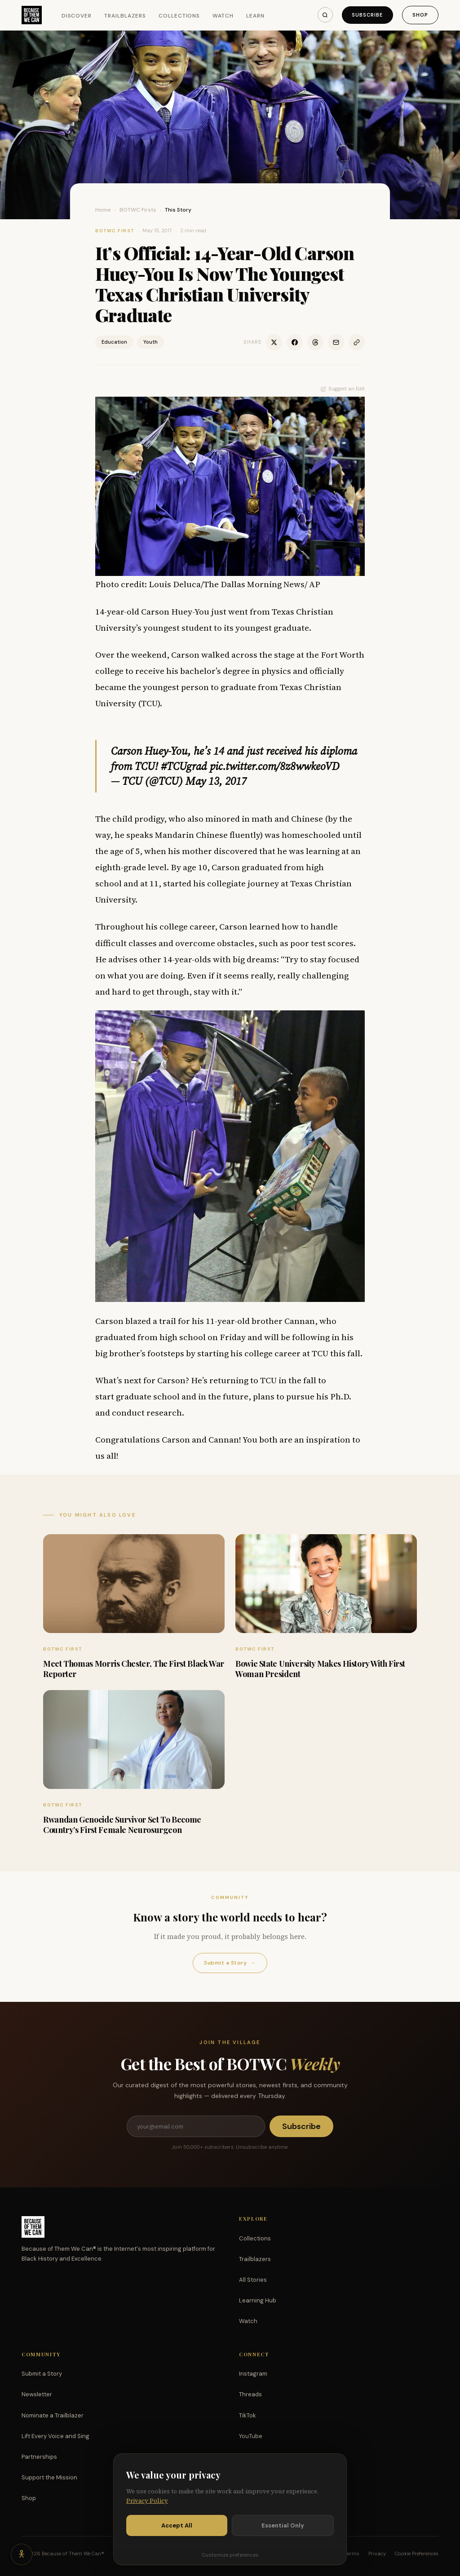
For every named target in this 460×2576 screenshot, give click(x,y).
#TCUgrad (184, 766)
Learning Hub (257, 2300)
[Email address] (196, 2126)
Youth (150, 342)
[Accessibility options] (21, 2554)
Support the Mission (49, 2477)
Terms (352, 2553)
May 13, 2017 (216, 781)
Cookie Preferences (416, 2553)
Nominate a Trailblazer (53, 2415)
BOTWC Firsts (137, 209)
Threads (250, 2394)
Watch (223, 15)
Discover (77, 15)
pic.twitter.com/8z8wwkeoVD (275, 766)
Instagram (253, 2373)
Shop (420, 15)
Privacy (377, 2553)
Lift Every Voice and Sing (55, 2436)
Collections (179, 15)
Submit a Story (230, 1963)
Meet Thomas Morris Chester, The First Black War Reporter (133, 1668)
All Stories (253, 2280)
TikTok (247, 2415)
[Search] (325, 14)
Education (114, 342)
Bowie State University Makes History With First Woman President (320, 1668)
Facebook (253, 2457)
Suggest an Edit (343, 388)
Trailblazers (125, 15)
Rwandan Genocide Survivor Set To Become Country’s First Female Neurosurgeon (122, 1824)
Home (103, 209)
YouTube (250, 2436)
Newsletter (37, 2394)
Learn (255, 15)
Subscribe (367, 15)
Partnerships (39, 2457)
